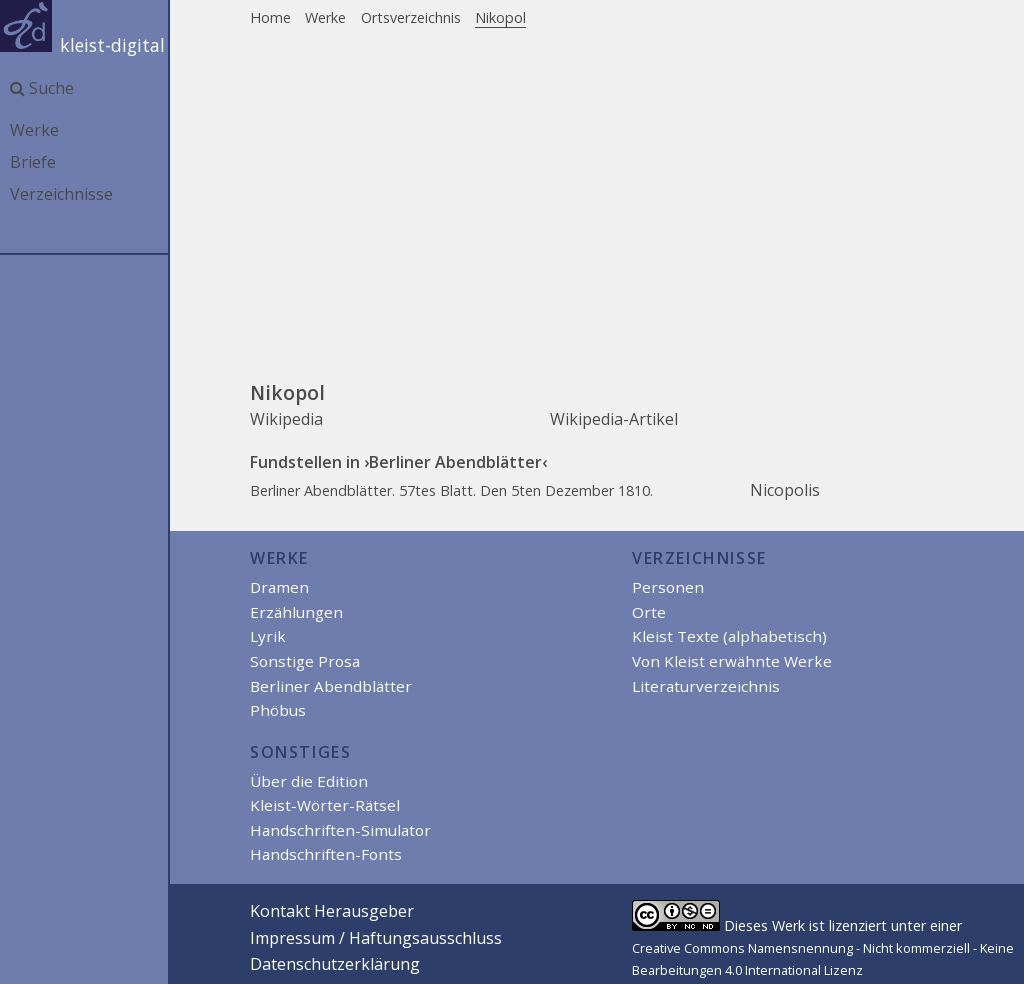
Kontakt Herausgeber (332, 911)
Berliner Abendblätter (331, 686)
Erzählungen (296, 612)
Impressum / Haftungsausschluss (376, 938)
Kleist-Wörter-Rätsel (325, 805)
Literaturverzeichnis (706, 686)
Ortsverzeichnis (411, 17)
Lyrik (268, 636)
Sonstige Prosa (305, 661)
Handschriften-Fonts (326, 854)
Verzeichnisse (61, 194)
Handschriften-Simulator (340, 830)
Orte (649, 612)
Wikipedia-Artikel (614, 419)
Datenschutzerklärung (335, 964)
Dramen (279, 587)
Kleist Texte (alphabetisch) (729, 636)
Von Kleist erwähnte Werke (732, 661)
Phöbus (278, 710)
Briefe (33, 162)
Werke (34, 130)
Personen (668, 587)
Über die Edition (309, 781)
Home (270, 17)
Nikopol (500, 17)
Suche (42, 88)
